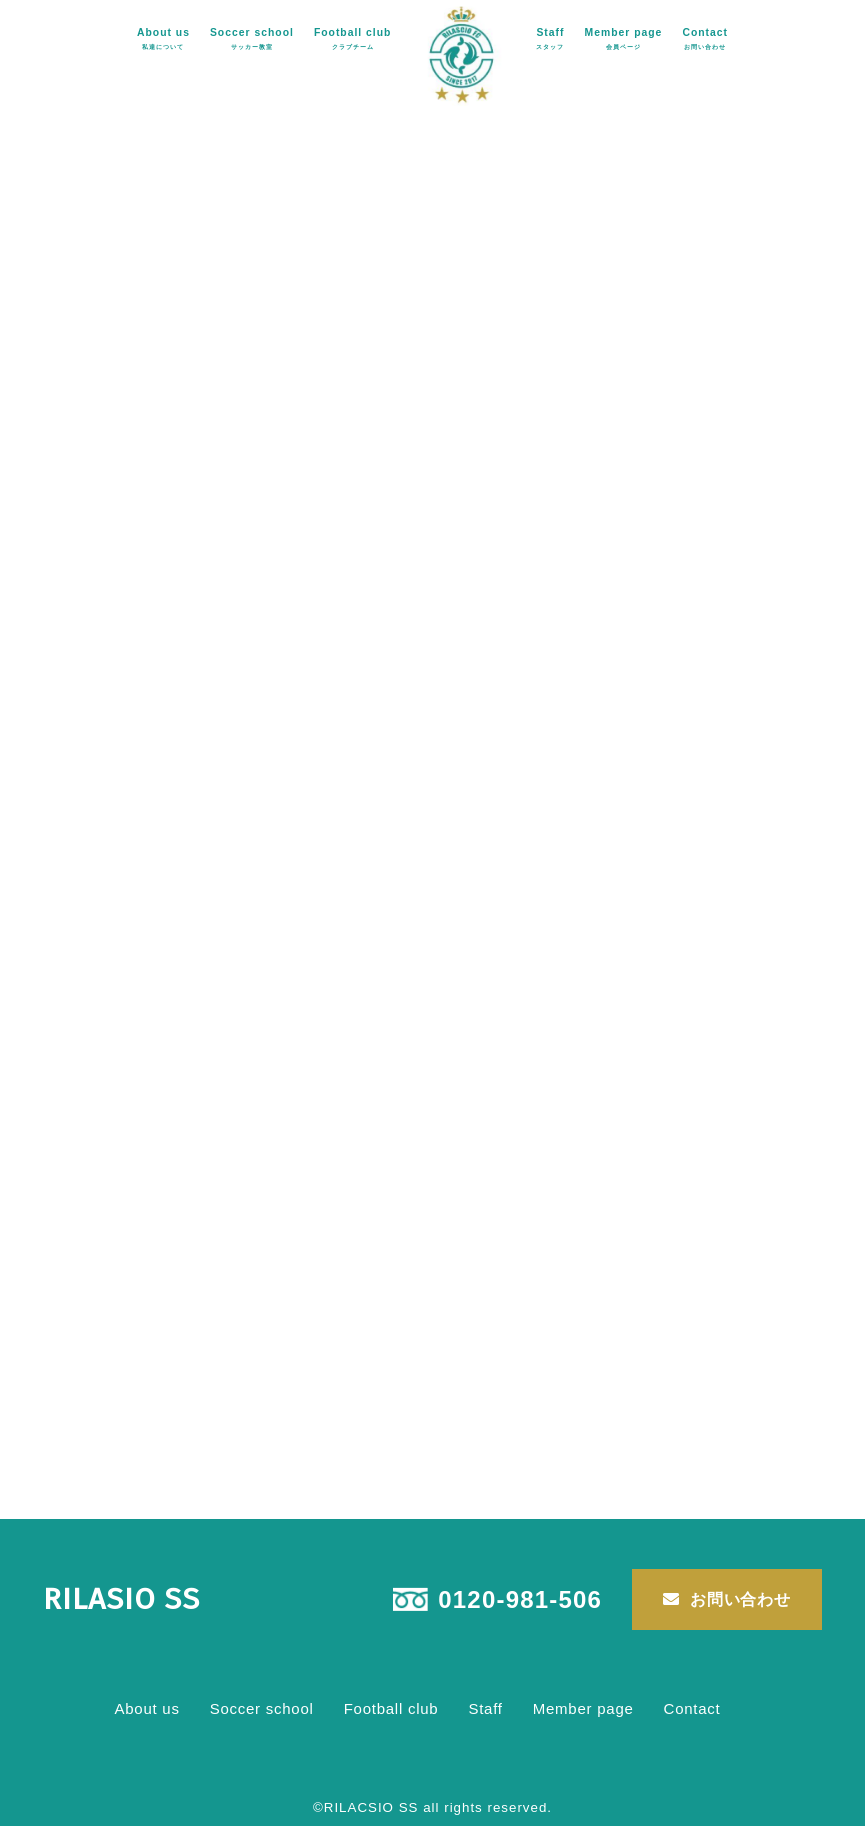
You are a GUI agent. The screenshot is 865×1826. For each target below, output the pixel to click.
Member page (624, 38)
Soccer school (252, 38)
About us (163, 38)
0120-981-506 (520, 1599)
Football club (353, 38)
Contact (705, 38)
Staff (550, 38)
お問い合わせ (740, 1599)
